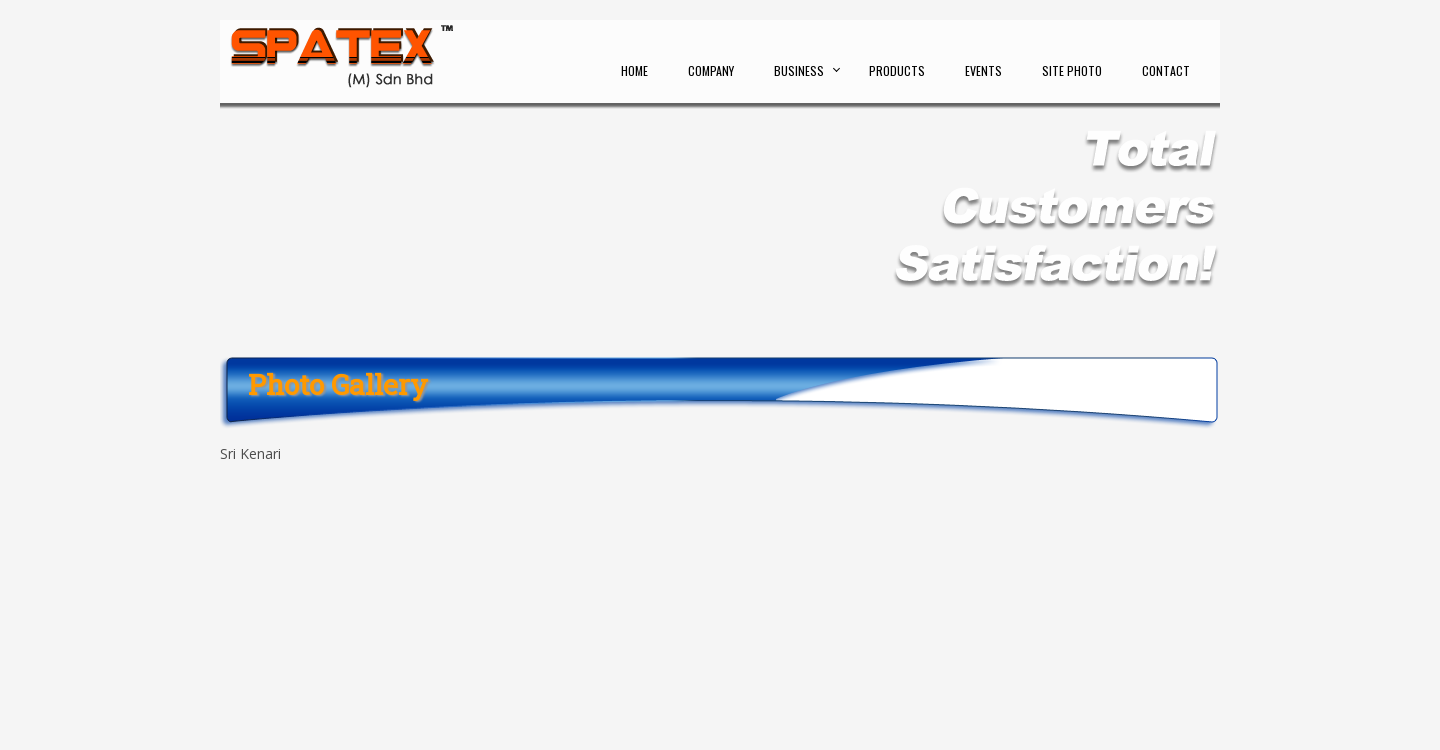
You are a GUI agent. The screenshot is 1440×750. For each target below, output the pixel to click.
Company (711, 70)
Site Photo (1072, 70)
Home (634, 70)
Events (983, 70)
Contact (1166, 70)
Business (799, 70)
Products (897, 70)
